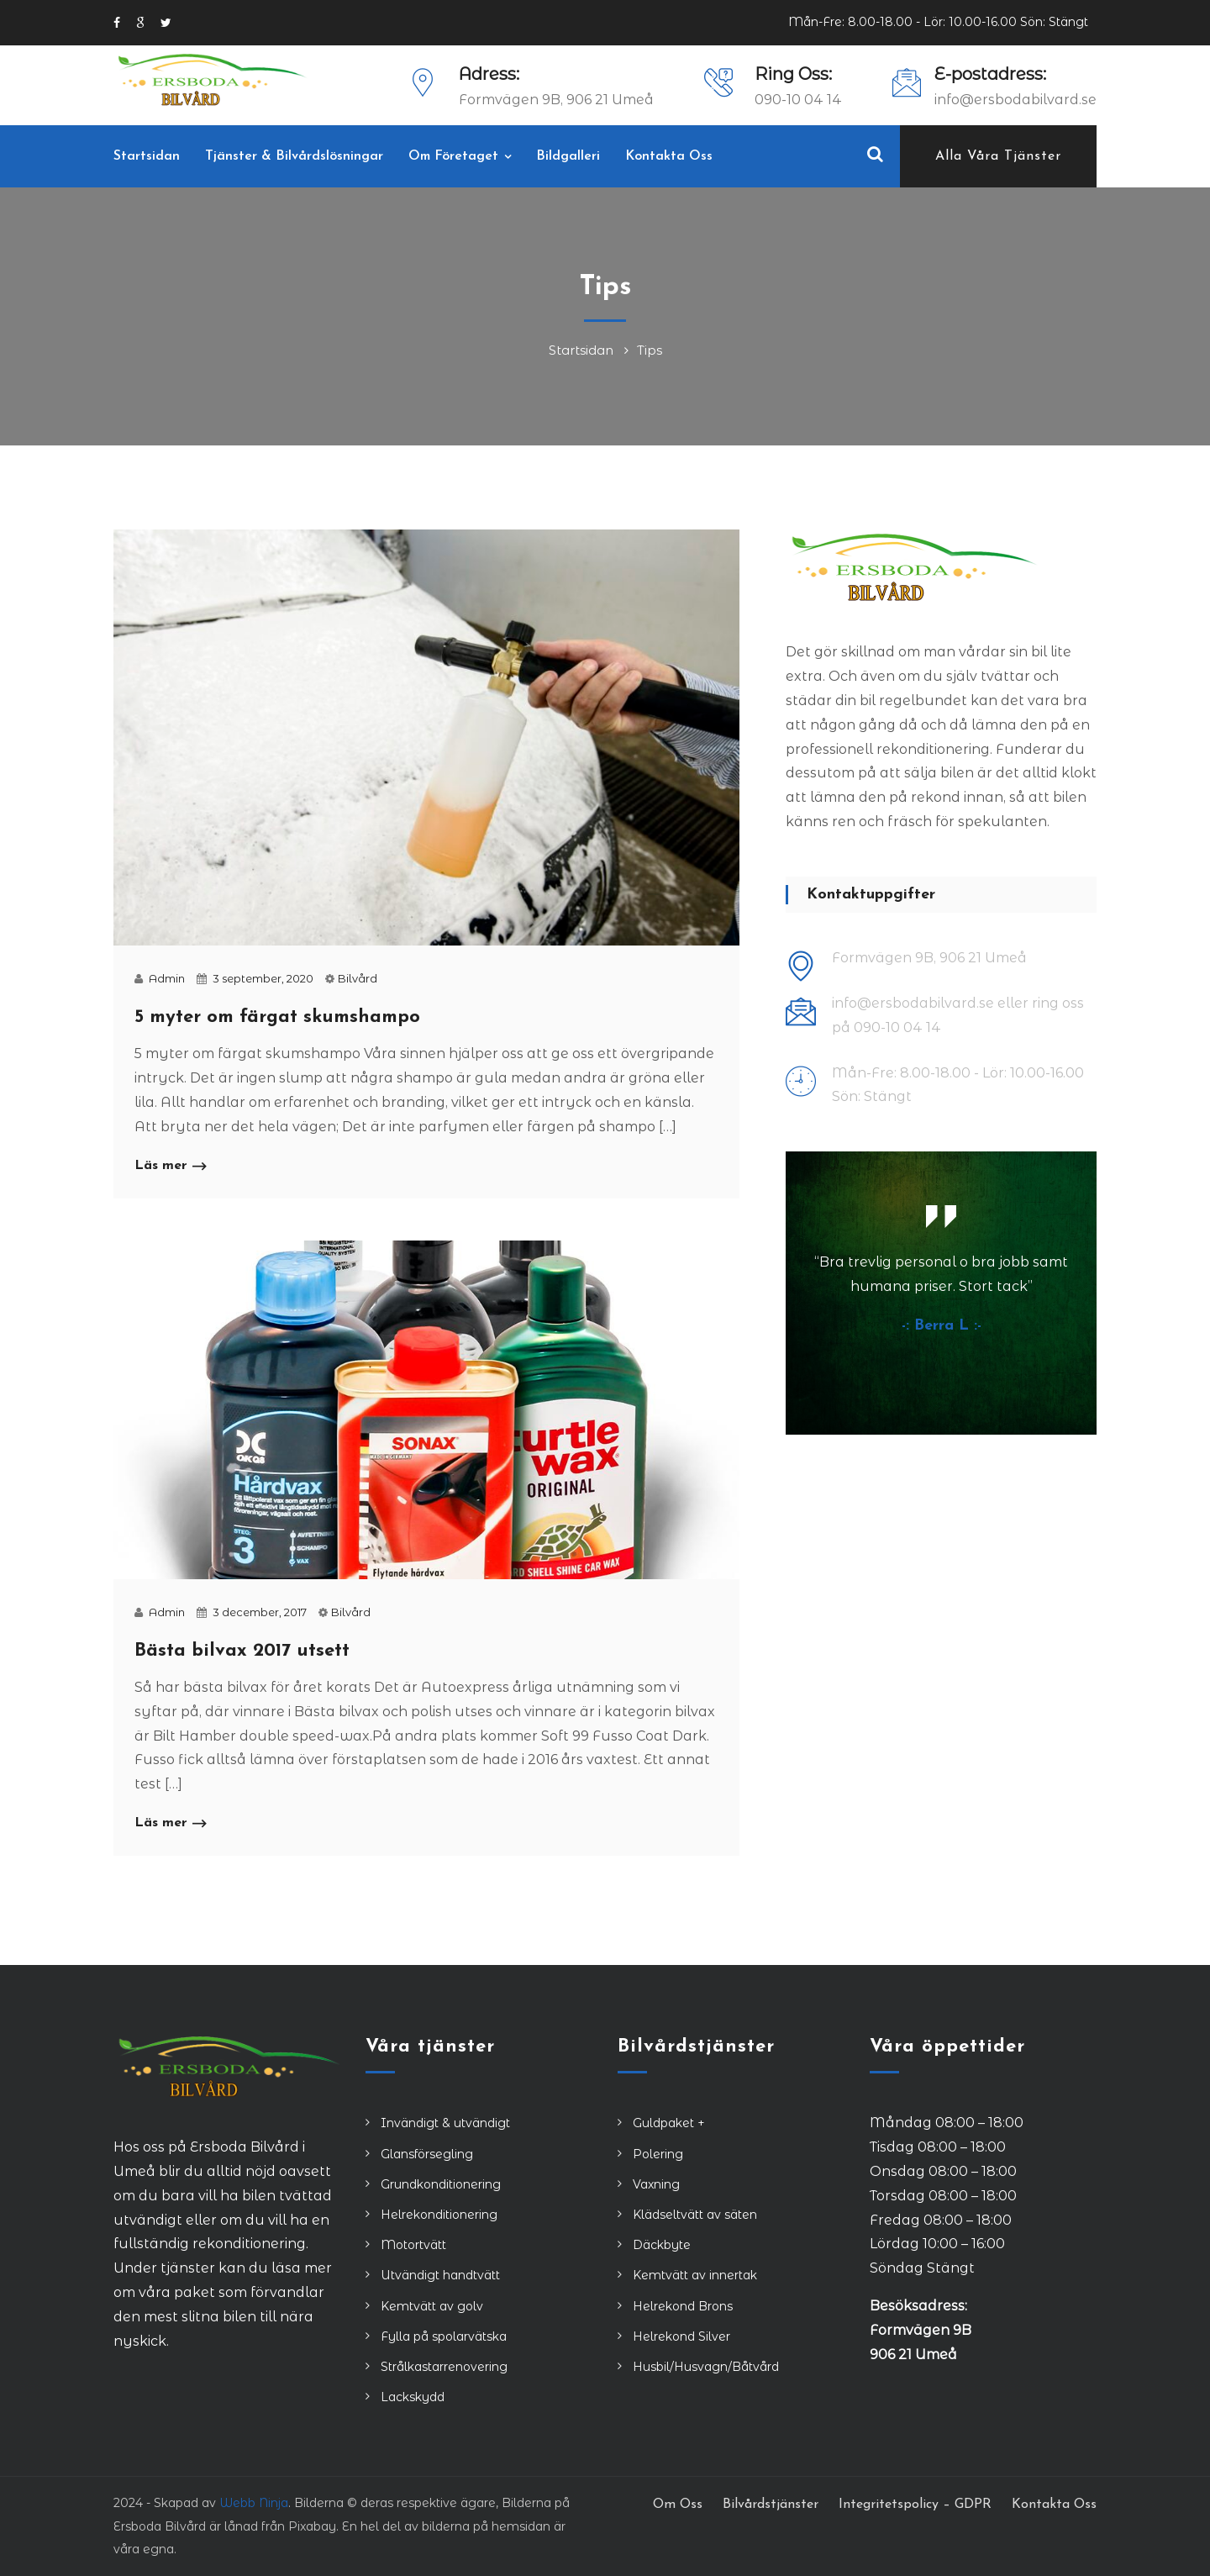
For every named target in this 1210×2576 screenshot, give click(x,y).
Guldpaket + (669, 2123)
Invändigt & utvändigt (445, 2123)
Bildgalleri (568, 156)
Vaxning (656, 2184)
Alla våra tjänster (998, 156)
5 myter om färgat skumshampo (277, 1017)
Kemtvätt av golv (432, 2306)
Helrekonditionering (439, 2214)
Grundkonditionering (441, 2184)
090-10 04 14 (798, 100)
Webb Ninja (253, 2502)
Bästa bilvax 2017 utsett (242, 1651)
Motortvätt (413, 2244)
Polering (658, 2154)
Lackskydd (413, 2397)
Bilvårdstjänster (770, 2504)
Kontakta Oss (669, 156)
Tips (649, 350)
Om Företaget (453, 156)
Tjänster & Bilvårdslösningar (294, 156)
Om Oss (677, 2504)
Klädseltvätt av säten (695, 2214)
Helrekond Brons (683, 2306)
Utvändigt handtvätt (440, 2275)
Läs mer (170, 1166)
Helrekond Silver (681, 2336)
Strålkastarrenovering (444, 2366)
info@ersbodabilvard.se (1015, 100)
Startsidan (146, 156)
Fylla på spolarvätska (444, 2336)
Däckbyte (662, 2244)
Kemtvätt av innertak (695, 2275)
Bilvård (357, 978)
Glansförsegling (427, 2154)
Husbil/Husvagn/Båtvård (706, 2366)
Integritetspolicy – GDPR (915, 2504)
